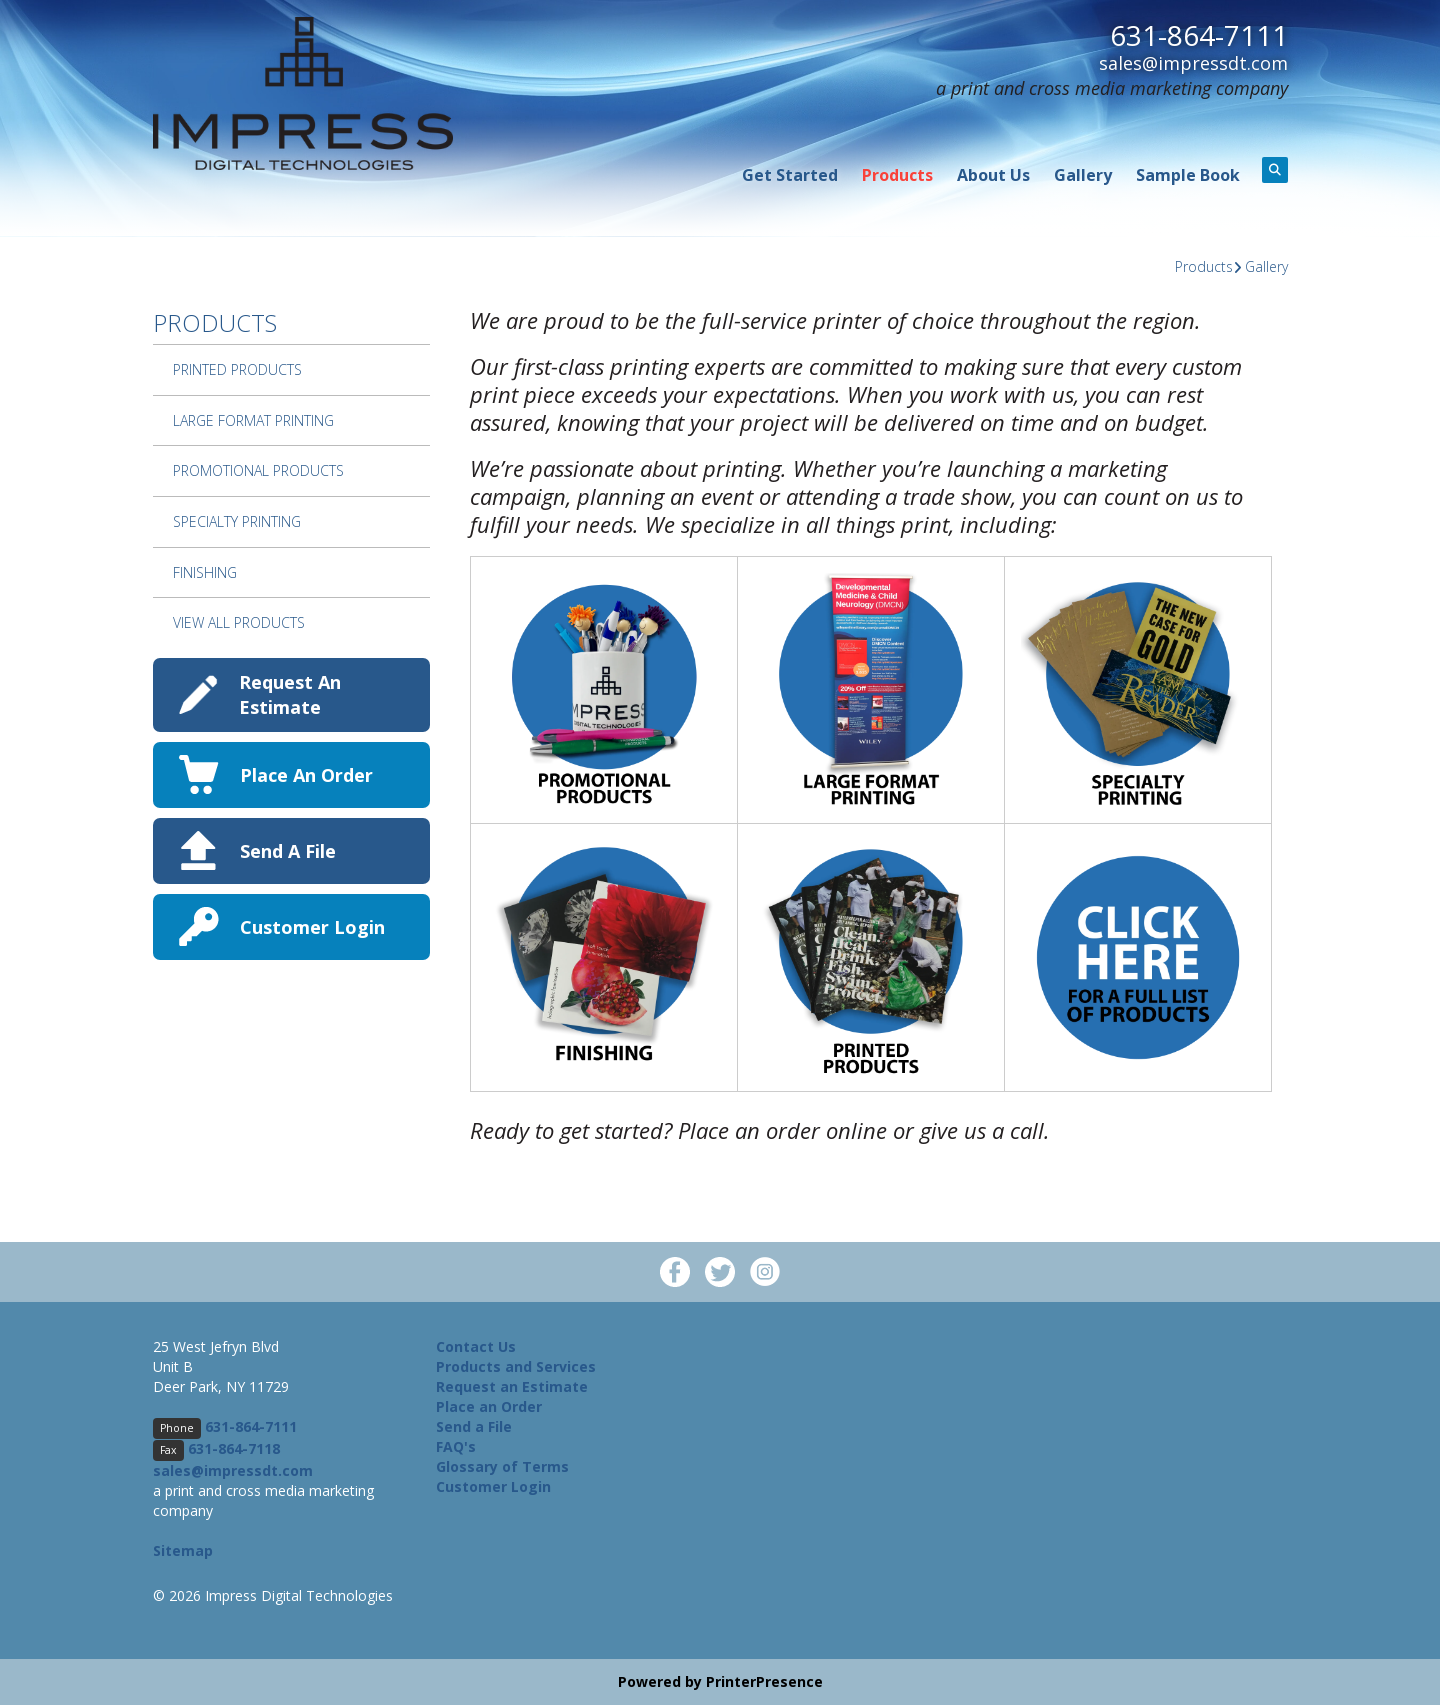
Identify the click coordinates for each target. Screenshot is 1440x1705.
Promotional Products (258, 470)
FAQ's (456, 1446)
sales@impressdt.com (1193, 62)
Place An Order (306, 775)
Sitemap (183, 1550)
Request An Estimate (290, 694)
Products (897, 175)
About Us (993, 175)
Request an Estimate (512, 1386)
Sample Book (1188, 175)
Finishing (205, 572)
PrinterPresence (764, 1681)
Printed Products (237, 369)
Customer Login (312, 927)
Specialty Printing (237, 521)
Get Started (790, 175)
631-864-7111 (1199, 35)
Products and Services (516, 1366)
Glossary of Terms (502, 1466)
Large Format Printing (253, 420)
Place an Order (489, 1406)
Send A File (288, 851)
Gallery (1083, 175)
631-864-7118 (234, 1448)
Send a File (474, 1426)
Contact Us (476, 1346)
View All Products (239, 622)
